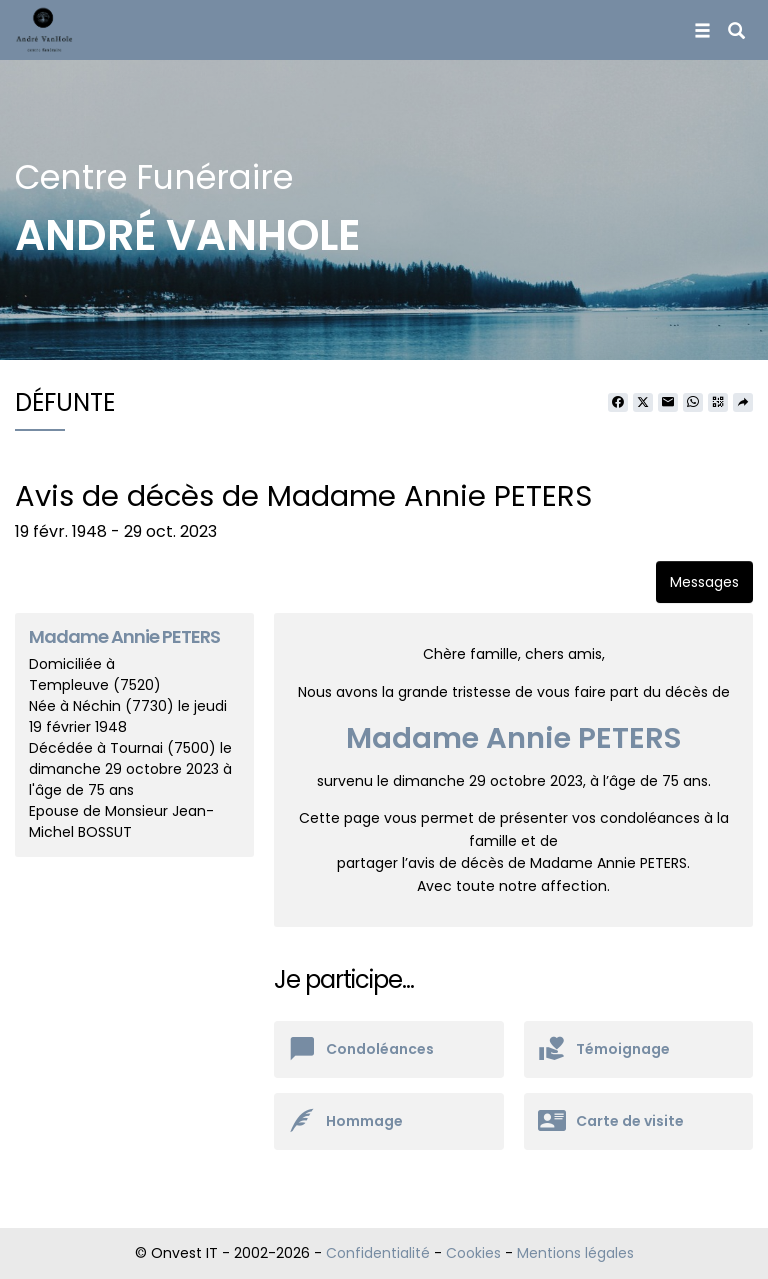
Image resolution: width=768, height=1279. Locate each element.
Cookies (473, 1253)
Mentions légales (575, 1253)
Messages (704, 582)
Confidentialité (378, 1253)
